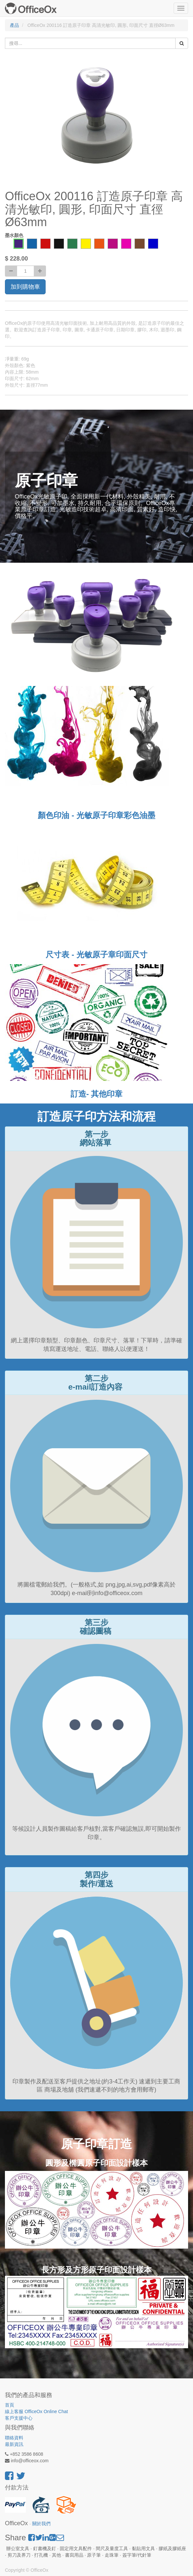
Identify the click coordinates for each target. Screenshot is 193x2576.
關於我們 (41, 2523)
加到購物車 (25, 286)
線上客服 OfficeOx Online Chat (36, 2411)
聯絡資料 (14, 2437)
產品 (14, 25)
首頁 (9, 2405)
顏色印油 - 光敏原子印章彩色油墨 (96, 815)
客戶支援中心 (18, 2418)
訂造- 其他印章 (97, 1093)
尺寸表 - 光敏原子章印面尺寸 (96, 954)
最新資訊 (14, 2444)
